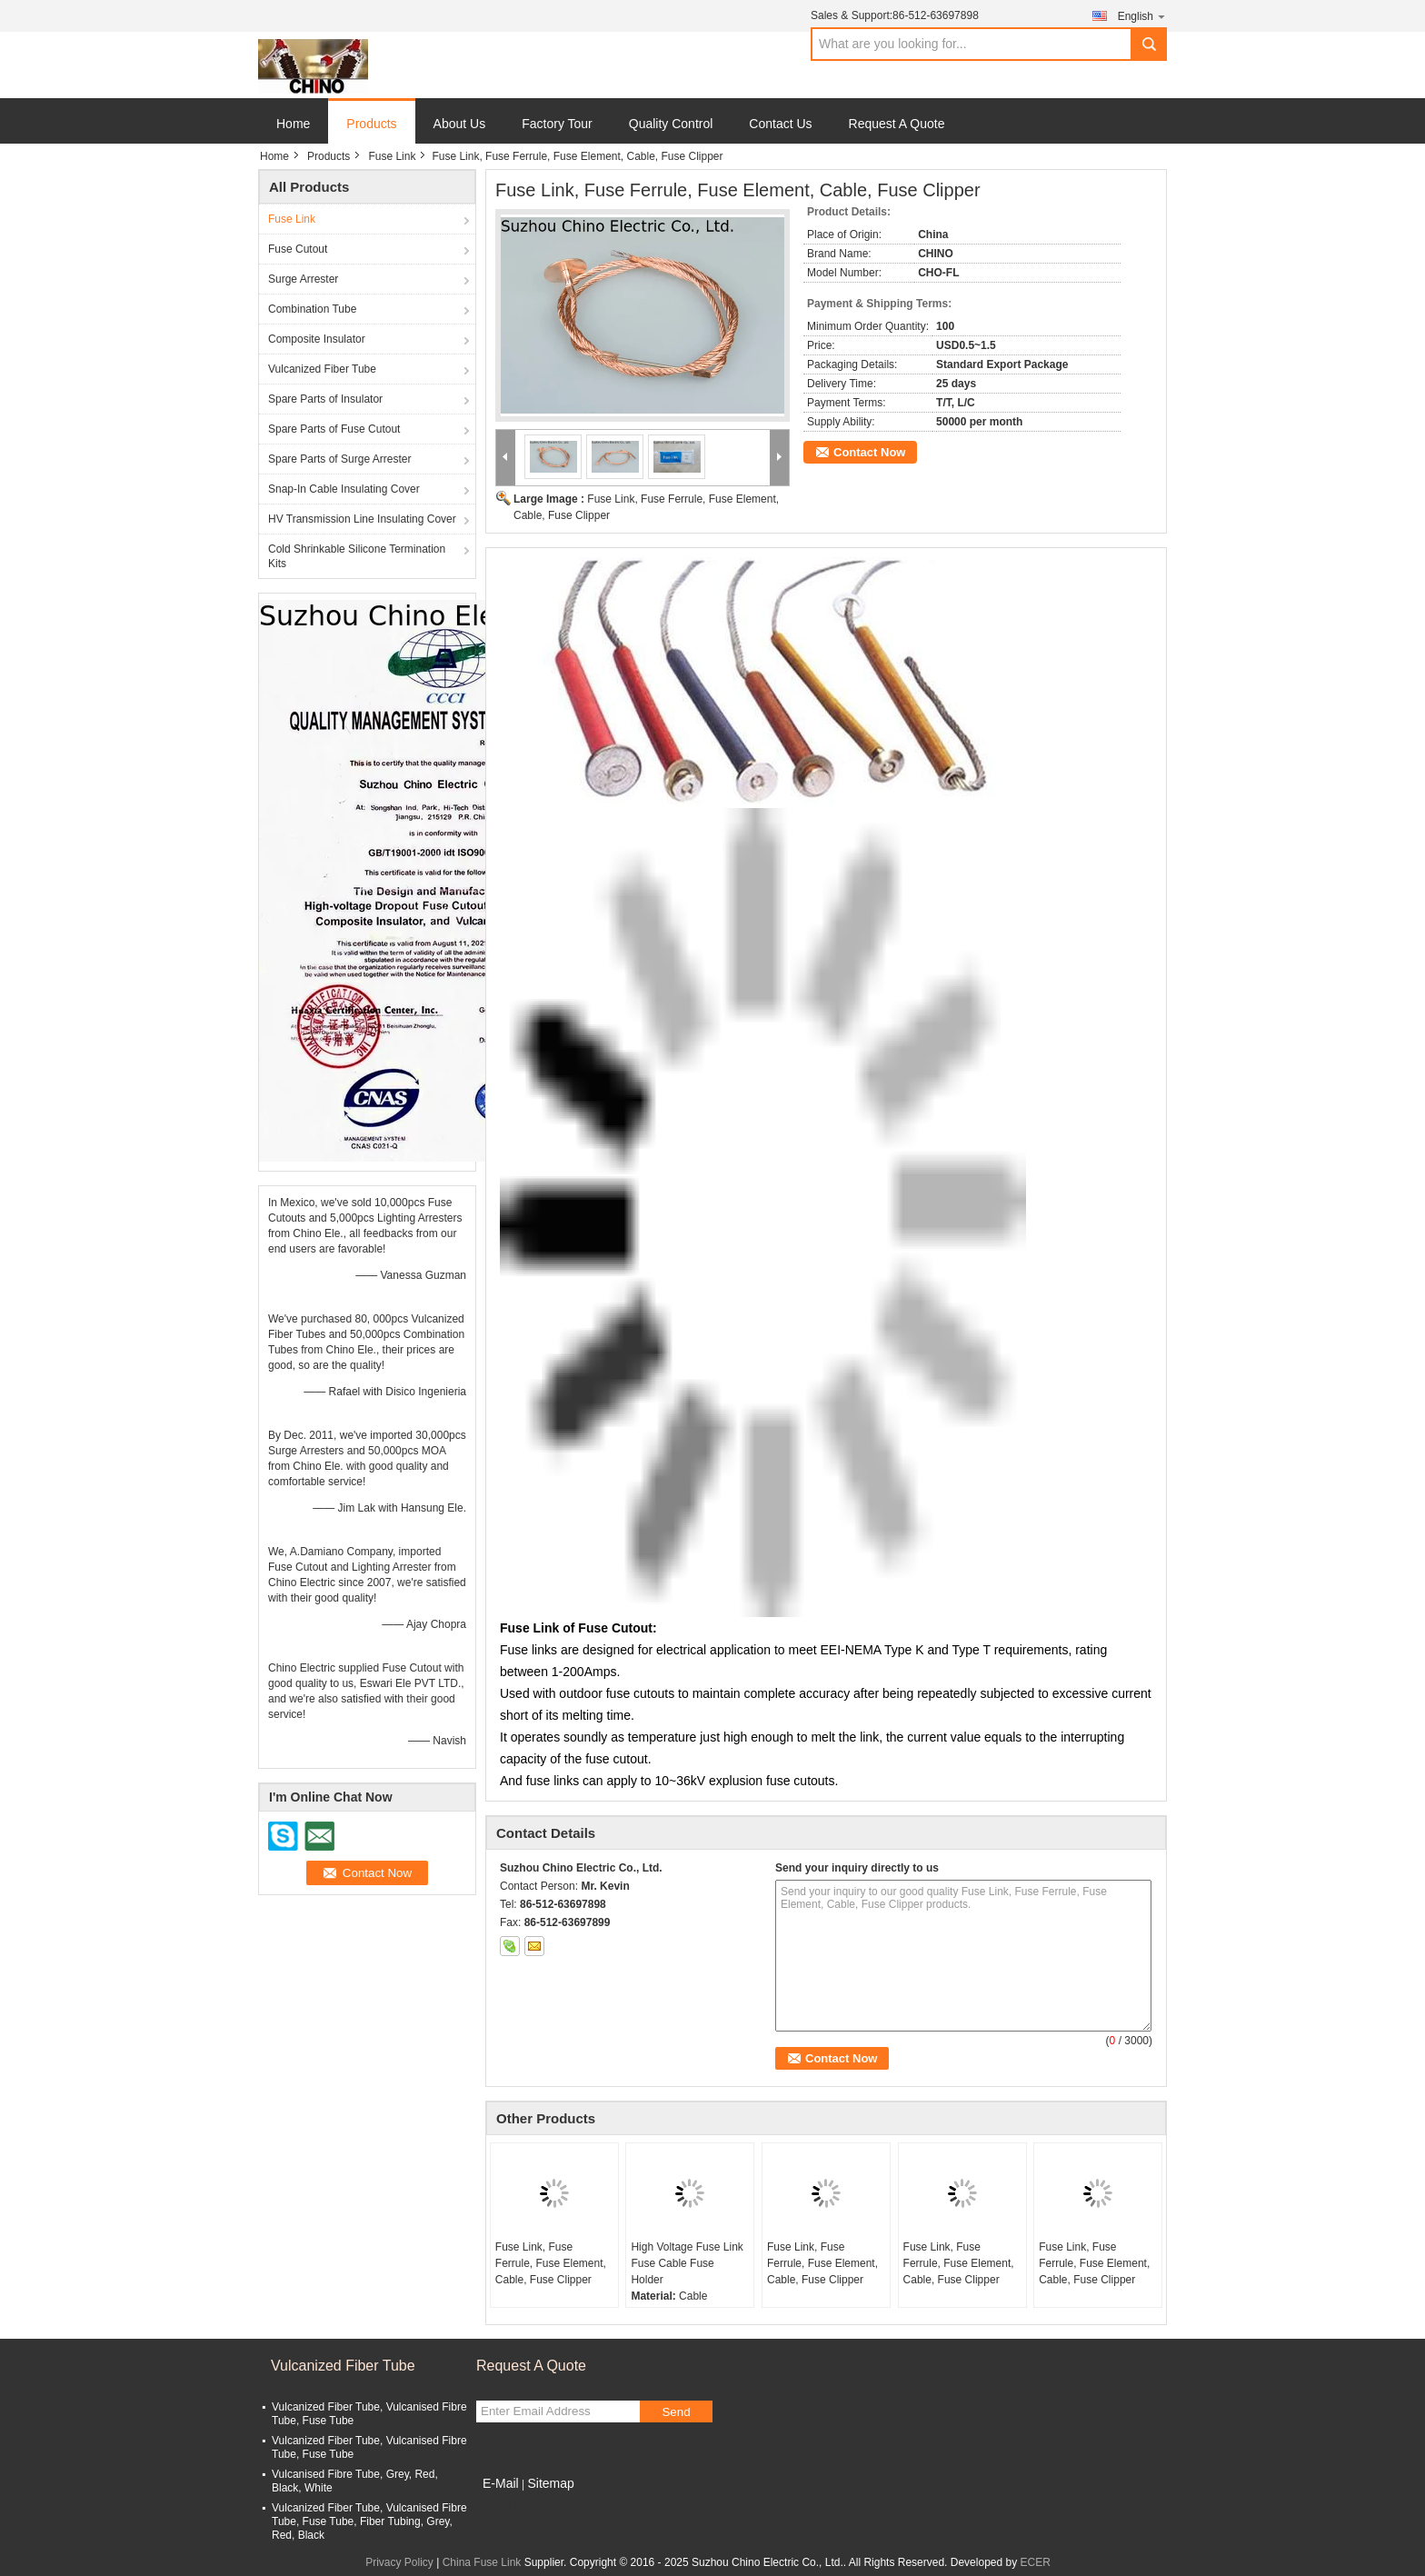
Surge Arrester (303, 279)
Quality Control (671, 123)
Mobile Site (508, 2506)
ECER (1036, 2562)
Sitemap (550, 2483)
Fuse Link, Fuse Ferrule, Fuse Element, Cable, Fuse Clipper (550, 2263)
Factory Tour (557, 123)
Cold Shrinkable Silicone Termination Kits (356, 556)
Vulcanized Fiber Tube (322, 369)
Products (371, 123)
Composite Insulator (316, 339)
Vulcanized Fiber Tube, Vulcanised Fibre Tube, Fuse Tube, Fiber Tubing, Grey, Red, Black (369, 2521)
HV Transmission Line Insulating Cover (362, 519)
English (1142, 16)
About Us (459, 123)
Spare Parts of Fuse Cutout (334, 429)
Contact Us (780, 123)
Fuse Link (391, 156)
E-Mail (501, 2483)
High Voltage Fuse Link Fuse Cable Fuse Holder (686, 2263)
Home (293, 123)
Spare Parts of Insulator (325, 399)
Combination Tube (312, 309)
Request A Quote (897, 123)
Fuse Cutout (297, 249)
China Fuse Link (482, 2562)
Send (676, 2412)
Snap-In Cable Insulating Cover (344, 489)
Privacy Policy (399, 2562)
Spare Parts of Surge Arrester (339, 459)
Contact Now (869, 452)
